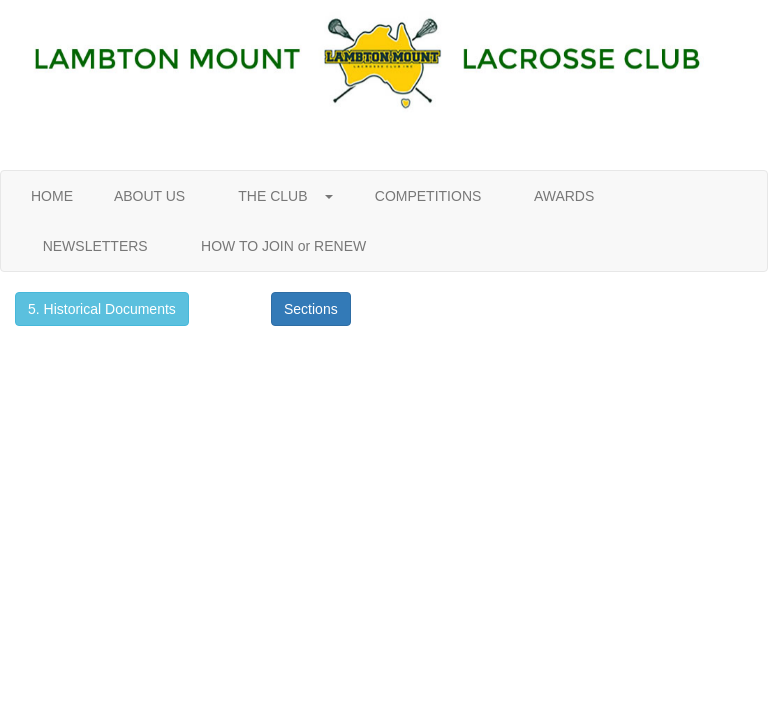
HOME (52, 196)
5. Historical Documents (102, 309)
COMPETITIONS (428, 196)
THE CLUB (280, 196)
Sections (311, 309)
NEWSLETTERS (95, 246)
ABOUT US (150, 196)
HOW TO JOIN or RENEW (283, 246)
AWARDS (564, 196)
